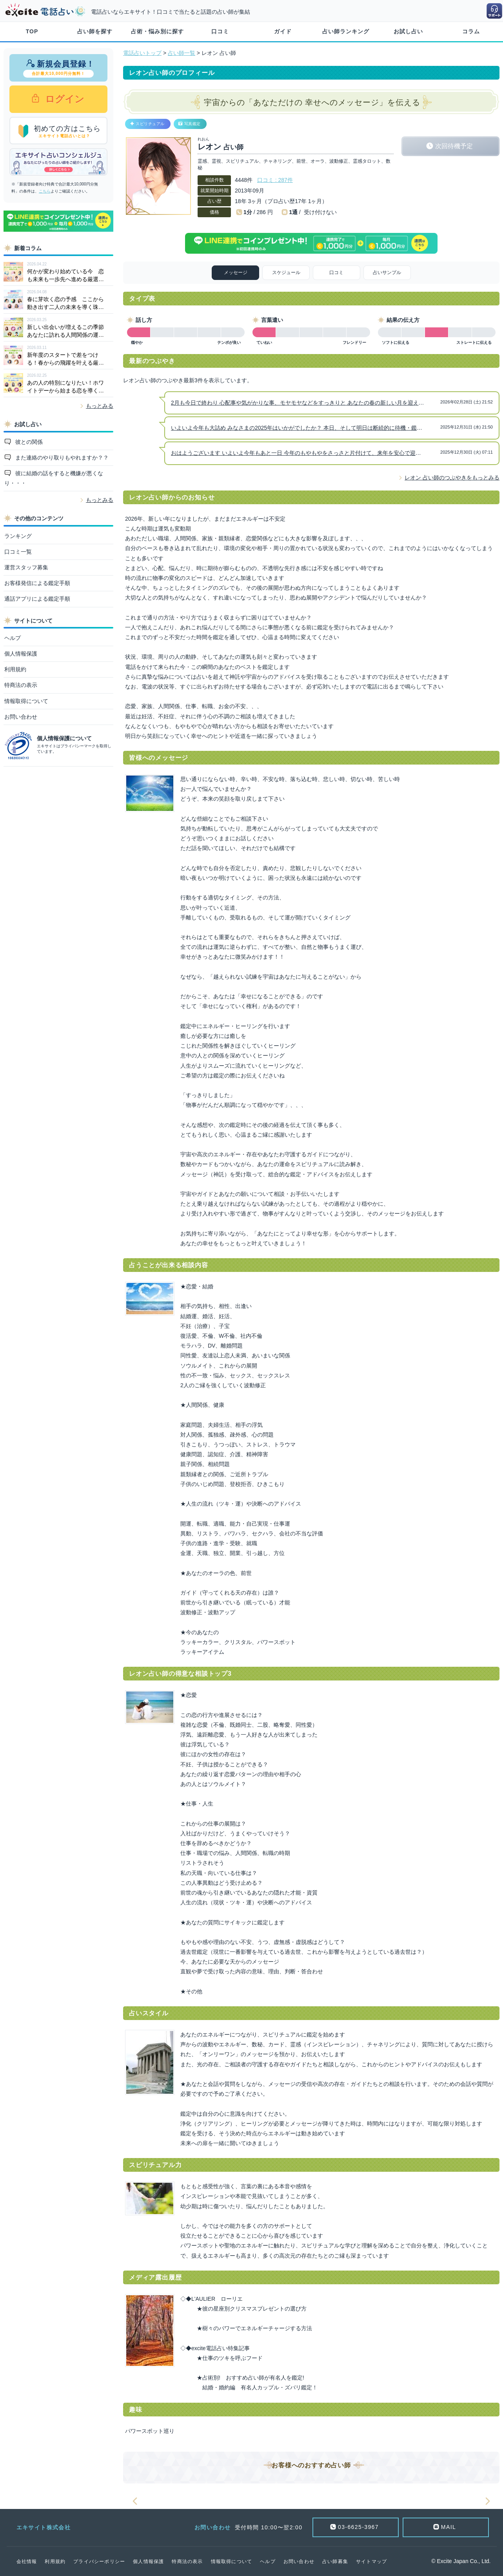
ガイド (283, 31)
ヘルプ (12, 638)
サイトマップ (371, 2561)
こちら (45, 191)
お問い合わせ (20, 717)
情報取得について (26, 701)
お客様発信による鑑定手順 (37, 583)
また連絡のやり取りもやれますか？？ (61, 457)
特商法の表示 (20, 685)
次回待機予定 (454, 146)
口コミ (220, 31)
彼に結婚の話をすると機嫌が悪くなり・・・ (53, 478)
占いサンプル (387, 272)
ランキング (18, 536)
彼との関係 (28, 442)
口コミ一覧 (18, 552)
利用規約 (15, 669)
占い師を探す (95, 31)
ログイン (63, 99)
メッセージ (235, 272)
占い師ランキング (345, 31)
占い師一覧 (181, 53)
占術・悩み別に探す (157, 31)
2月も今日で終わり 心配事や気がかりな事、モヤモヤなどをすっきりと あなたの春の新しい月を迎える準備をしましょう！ (322, 403)
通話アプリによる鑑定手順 (37, 599)
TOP (32, 31)
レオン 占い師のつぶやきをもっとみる (452, 477)
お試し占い (408, 31)
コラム (471, 31)
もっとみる (99, 406)
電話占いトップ (142, 53)
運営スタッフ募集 (26, 567)
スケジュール (286, 272)
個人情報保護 (20, 653)
